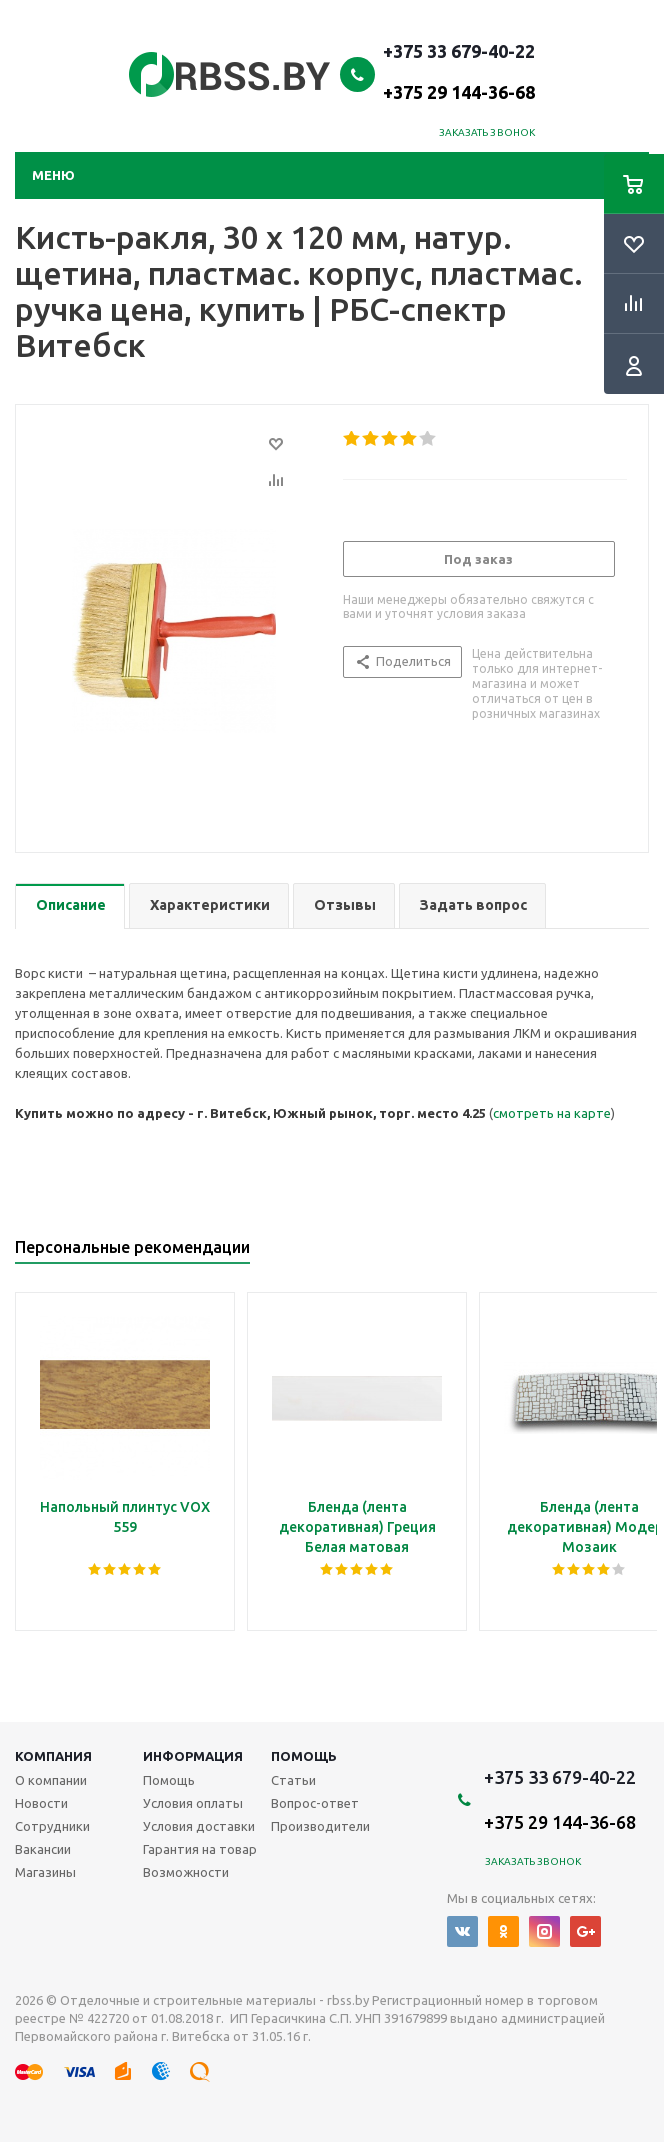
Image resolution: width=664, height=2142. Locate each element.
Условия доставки (199, 1826)
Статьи (293, 1780)
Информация (193, 1756)
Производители (320, 1826)
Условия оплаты (193, 1803)
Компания (53, 1756)
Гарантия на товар (200, 1849)
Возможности (186, 1872)
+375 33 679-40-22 (459, 71)
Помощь (304, 1756)
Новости (41, 1803)
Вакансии (43, 1849)
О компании (51, 1780)
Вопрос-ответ (315, 1803)
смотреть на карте (552, 1113)
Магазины (45, 1872)
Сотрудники (52, 1826)
